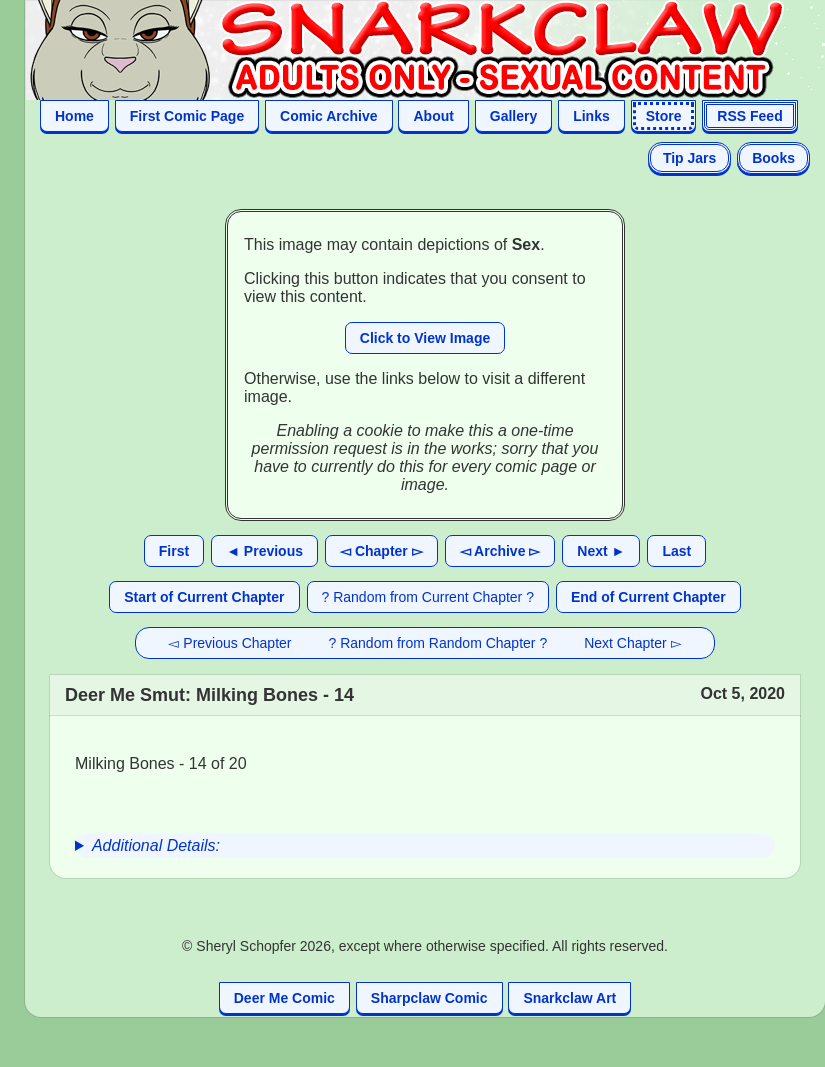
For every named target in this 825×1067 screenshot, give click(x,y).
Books (773, 158)
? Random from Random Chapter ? (438, 643)
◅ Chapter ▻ (381, 551)
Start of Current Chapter (204, 597)
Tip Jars (689, 158)
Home (74, 116)
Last (676, 551)
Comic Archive (329, 116)
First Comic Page (187, 116)
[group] (425, 846)
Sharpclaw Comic (429, 998)
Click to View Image (425, 338)
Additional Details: (156, 845)
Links (591, 116)
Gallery (513, 116)
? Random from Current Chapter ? (428, 597)
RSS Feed (749, 116)
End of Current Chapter (648, 597)
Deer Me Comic (284, 998)
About (433, 116)
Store (664, 116)
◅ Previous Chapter (229, 643)
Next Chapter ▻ (632, 643)
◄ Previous (264, 551)
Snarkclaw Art (569, 998)
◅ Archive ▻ (500, 551)
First (174, 551)
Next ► (601, 551)
